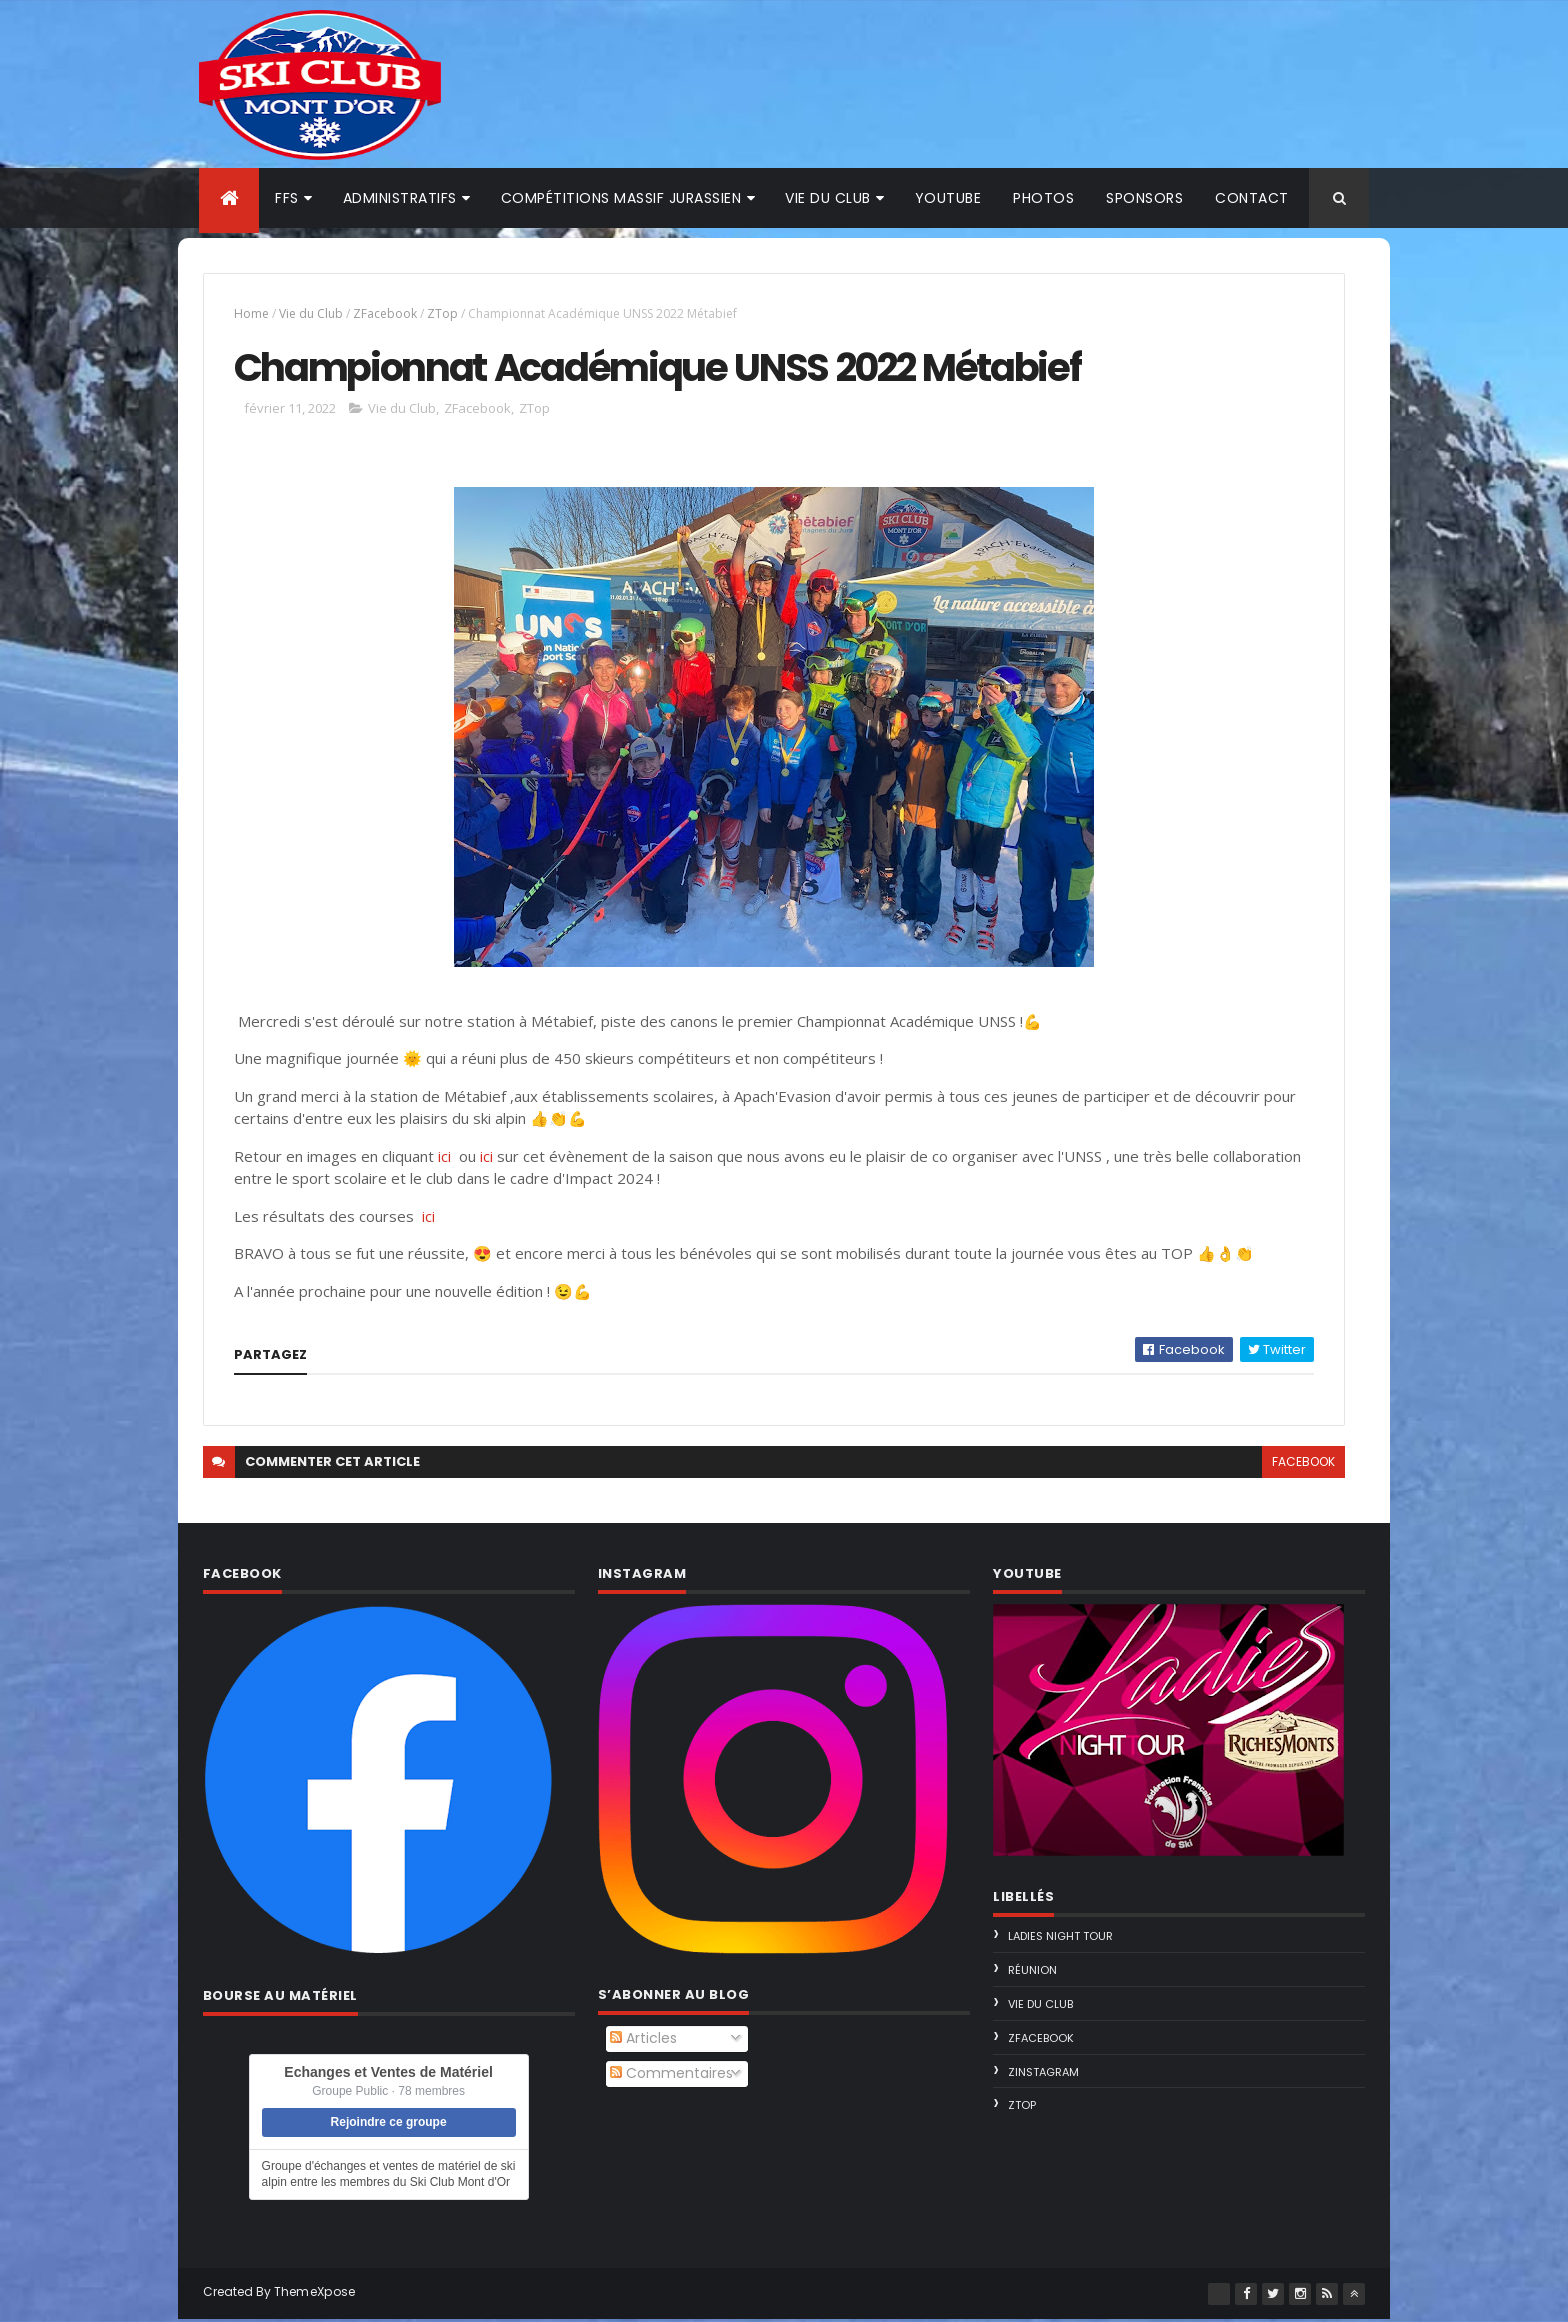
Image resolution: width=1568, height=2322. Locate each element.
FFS (287, 198)
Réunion (1026, 1973)
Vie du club (828, 198)
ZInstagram (1037, 2075)
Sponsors (1144, 198)
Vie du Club (328, 313)
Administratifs (400, 198)
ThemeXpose (332, 2294)
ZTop (459, 313)
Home (268, 313)
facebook (1284, 1464)
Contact (1252, 198)
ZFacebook (402, 313)
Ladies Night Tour (1054, 1940)
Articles (648, 2042)
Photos (1043, 198)
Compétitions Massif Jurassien (621, 198)
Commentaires (676, 2076)
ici (461, 1159)
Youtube (948, 198)
